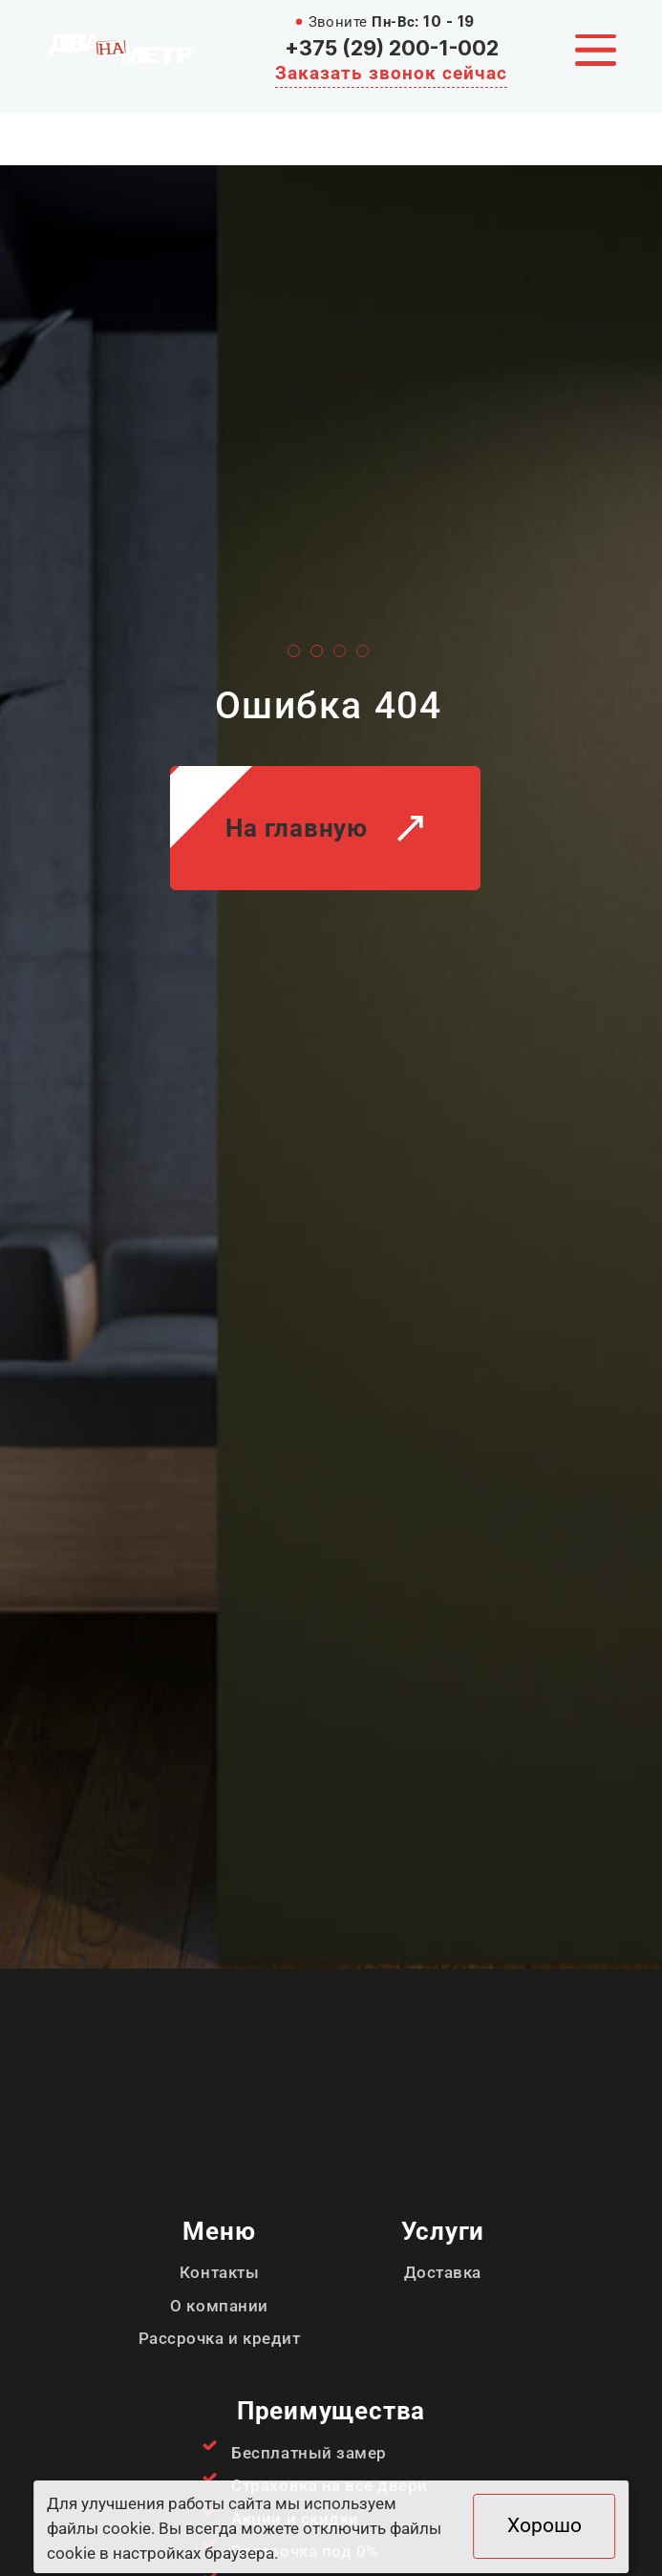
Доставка (442, 2272)
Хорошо (544, 2525)
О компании (218, 2305)
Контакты (219, 2272)
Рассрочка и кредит (219, 2338)
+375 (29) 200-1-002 (392, 47)
